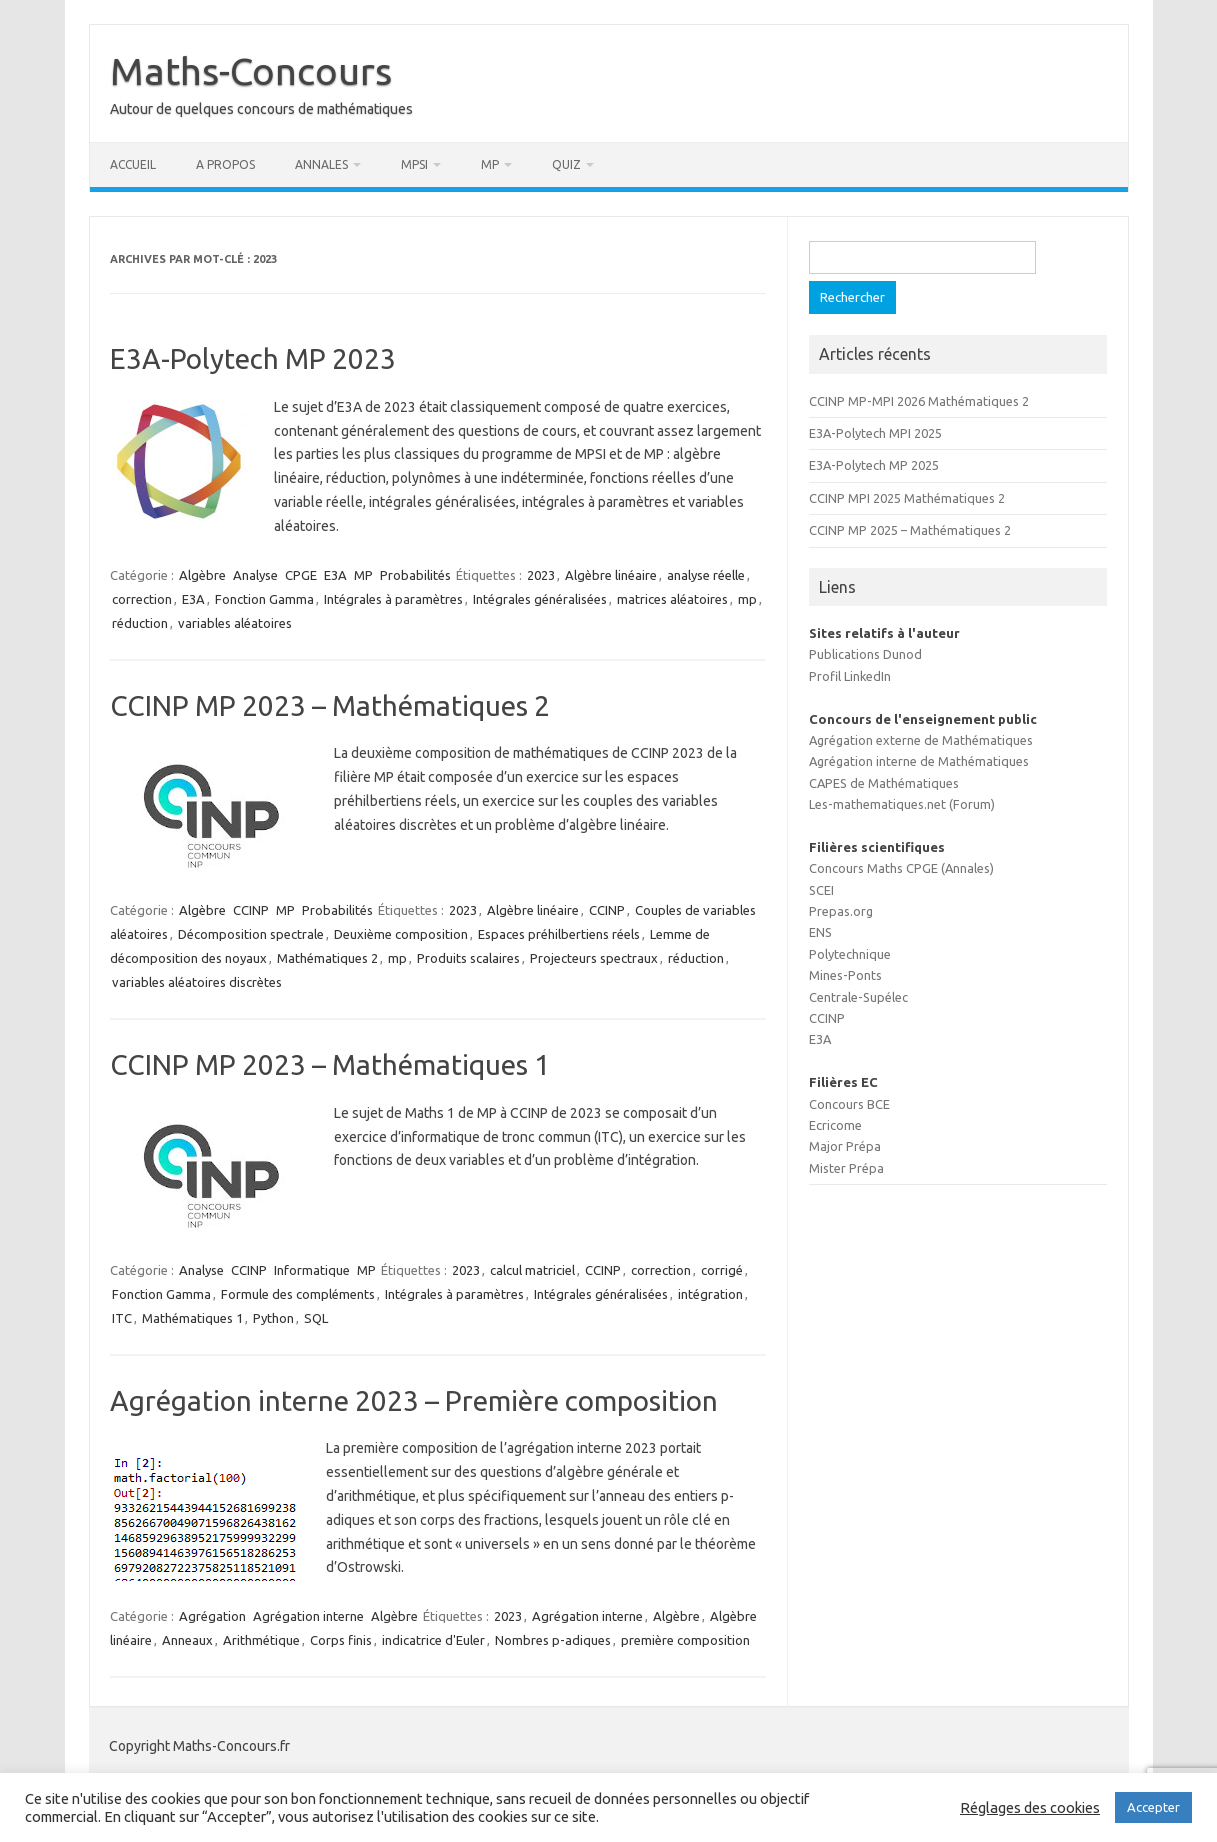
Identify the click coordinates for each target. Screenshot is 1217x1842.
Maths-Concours (251, 71)
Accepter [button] (1153, 1807)
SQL (316, 1318)
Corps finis (341, 1640)
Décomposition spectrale (251, 934)
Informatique (312, 1270)
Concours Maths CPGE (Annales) (901, 868)
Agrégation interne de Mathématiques (919, 761)
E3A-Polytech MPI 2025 (875, 433)
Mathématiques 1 (192, 1318)
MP (490, 164)
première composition (685, 1640)
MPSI (414, 164)
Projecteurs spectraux (594, 958)
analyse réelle (706, 575)
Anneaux (187, 1640)
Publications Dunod (865, 654)
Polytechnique (850, 954)
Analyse (255, 575)
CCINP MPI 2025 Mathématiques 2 (907, 498)
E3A (335, 575)
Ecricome (835, 1125)
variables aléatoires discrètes (197, 982)
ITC (122, 1318)
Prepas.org (841, 911)
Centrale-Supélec (858, 997)
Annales (321, 164)
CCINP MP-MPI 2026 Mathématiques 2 (919, 401)
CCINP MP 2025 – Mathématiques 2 (910, 530)
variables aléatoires (235, 623)
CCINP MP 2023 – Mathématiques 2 (330, 705)
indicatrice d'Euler (433, 1640)
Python (273, 1318)
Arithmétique (261, 1640)
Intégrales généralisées (540, 599)
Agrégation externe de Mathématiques (921, 740)
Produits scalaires (468, 958)
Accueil (133, 164)
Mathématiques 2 (327, 958)
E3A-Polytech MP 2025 (874, 465)
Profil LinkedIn (850, 676)
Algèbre (202, 575)
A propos (225, 164)
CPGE (301, 575)
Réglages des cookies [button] (1030, 1807)
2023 (541, 575)
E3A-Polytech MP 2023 (253, 358)
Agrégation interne (308, 1616)
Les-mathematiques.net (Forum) (902, 804)
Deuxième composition (401, 934)
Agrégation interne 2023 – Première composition (414, 1400)
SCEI (821, 890)
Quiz (566, 164)
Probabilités (415, 575)
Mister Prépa (846, 1168)
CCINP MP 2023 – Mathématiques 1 (330, 1064)
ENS (820, 932)
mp (747, 599)
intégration (710, 1294)
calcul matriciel (532, 1270)
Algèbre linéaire (611, 575)
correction (142, 599)
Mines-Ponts (845, 975)
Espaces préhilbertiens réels (559, 934)
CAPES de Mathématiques (884, 783)
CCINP (251, 910)
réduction (140, 623)
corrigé (722, 1270)
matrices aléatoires (672, 599)
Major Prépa (845, 1146)
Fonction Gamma (264, 599)
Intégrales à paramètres (393, 599)
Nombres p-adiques (553, 1640)
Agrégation (212, 1616)
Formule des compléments (298, 1294)
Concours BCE (849, 1104)
